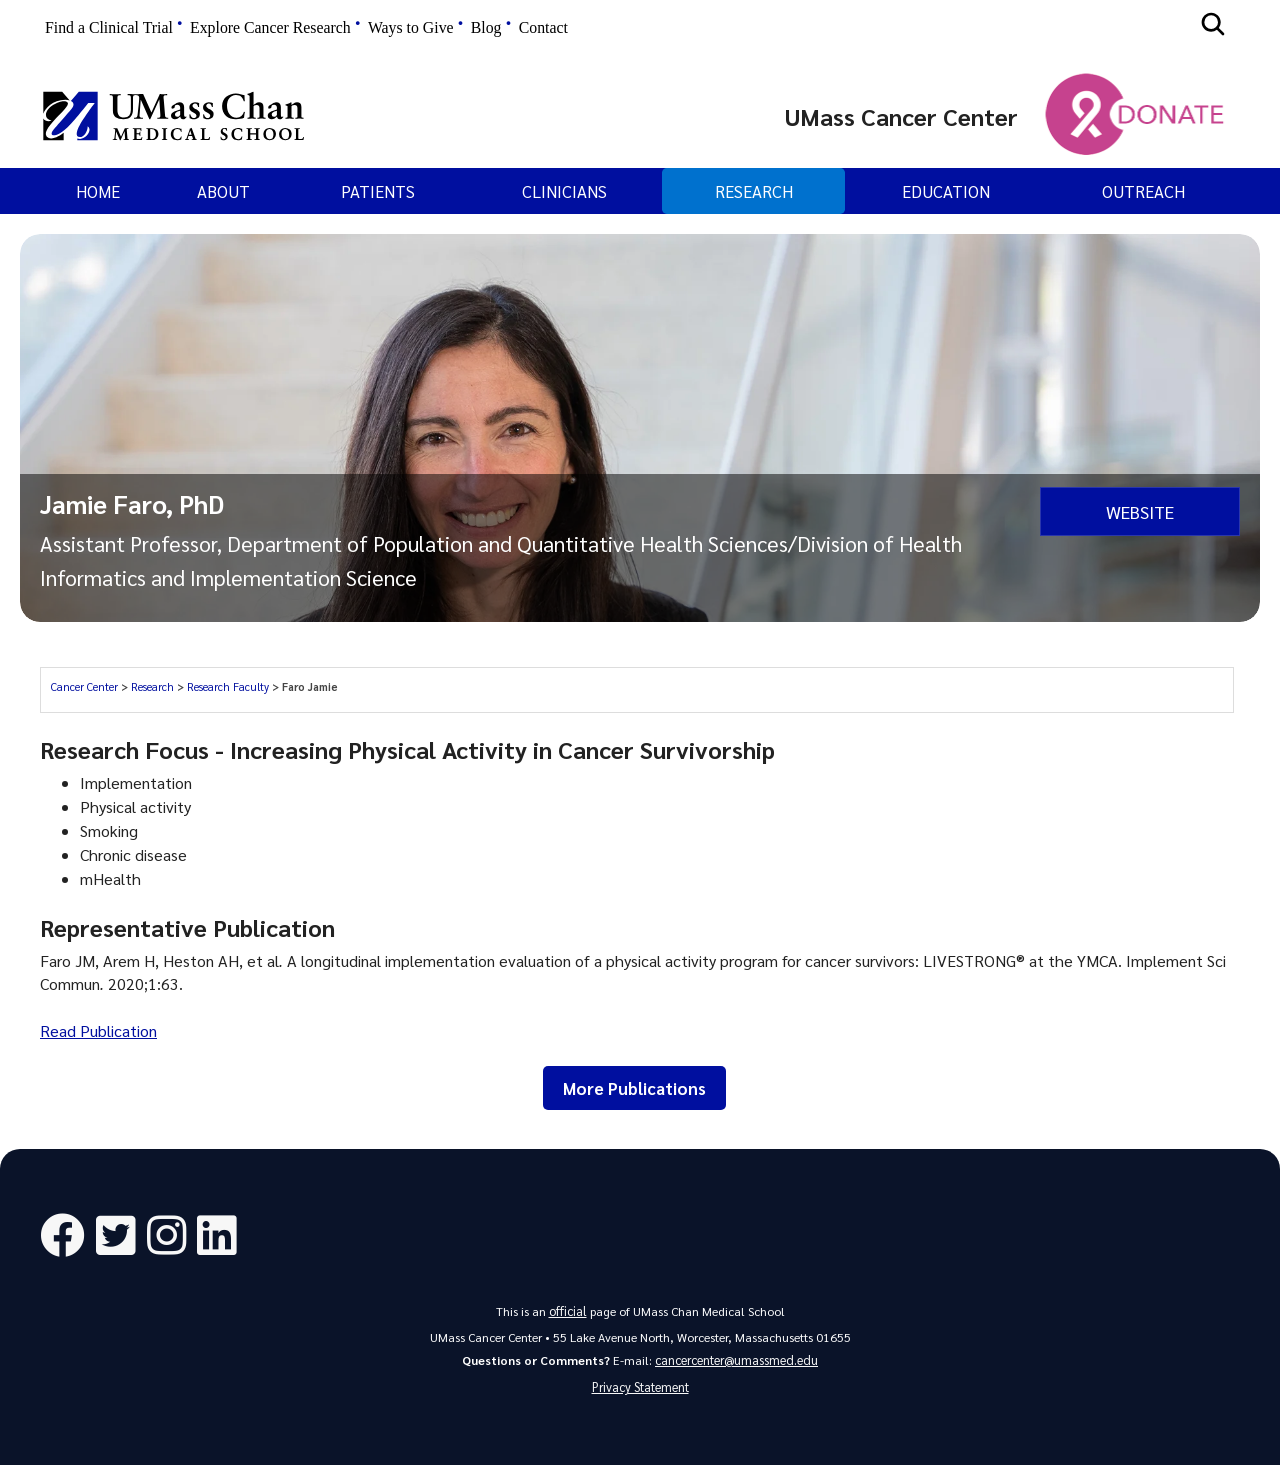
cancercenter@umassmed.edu (736, 1358)
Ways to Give (411, 27)
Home (98, 191)
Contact (543, 27)
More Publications (634, 1088)
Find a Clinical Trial (109, 27)
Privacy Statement (640, 1386)
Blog (486, 27)
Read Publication (98, 1030)
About (223, 191)
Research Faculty (228, 686)
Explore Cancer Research (270, 27)
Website (1140, 510)
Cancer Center (84, 686)
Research (754, 191)
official (568, 1310)
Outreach (1143, 191)
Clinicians (564, 191)
